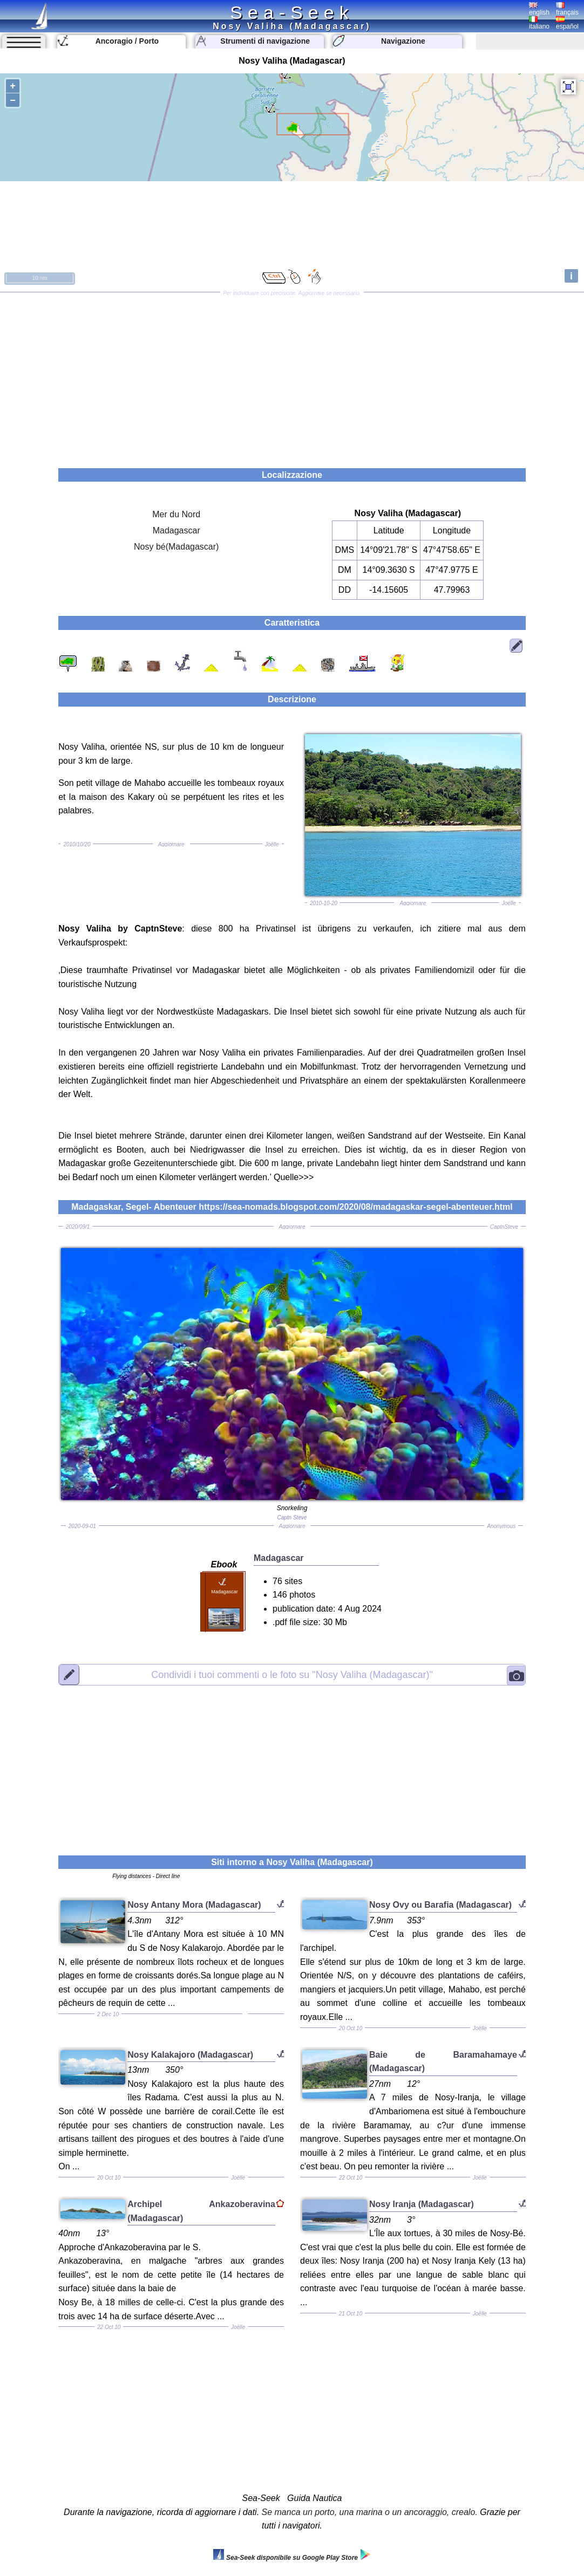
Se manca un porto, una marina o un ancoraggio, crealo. (370, 2512)
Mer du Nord (176, 514)
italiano (539, 23)
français (567, 9)
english (539, 9)
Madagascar (176, 530)
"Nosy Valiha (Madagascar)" (292, 1674)
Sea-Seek (292, 12)
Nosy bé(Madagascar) (176, 546)
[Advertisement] (292, 376)
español (567, 23)
